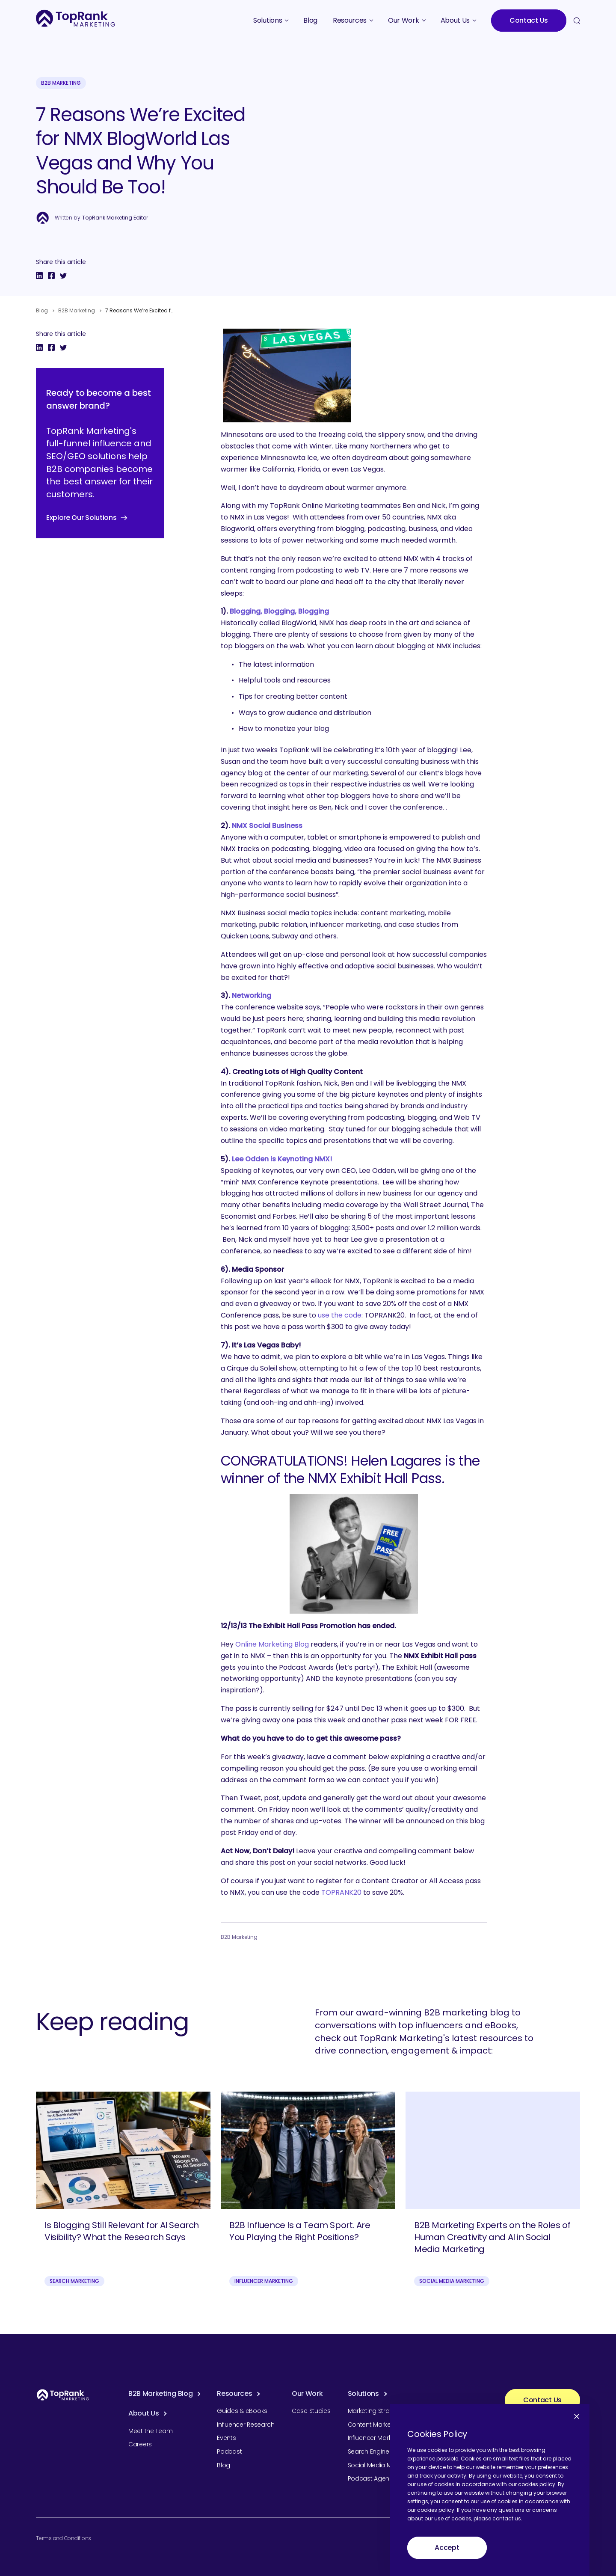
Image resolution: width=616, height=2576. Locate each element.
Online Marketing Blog (272, 1644)
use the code (339, 1315)
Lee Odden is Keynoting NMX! (282, 1159)
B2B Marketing (61, 82)
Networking (251, 995)
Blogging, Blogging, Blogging (279, 611)
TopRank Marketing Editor (115, 217)
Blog (42, 310)
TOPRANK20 (341, 1892)
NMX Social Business (267, 826)
